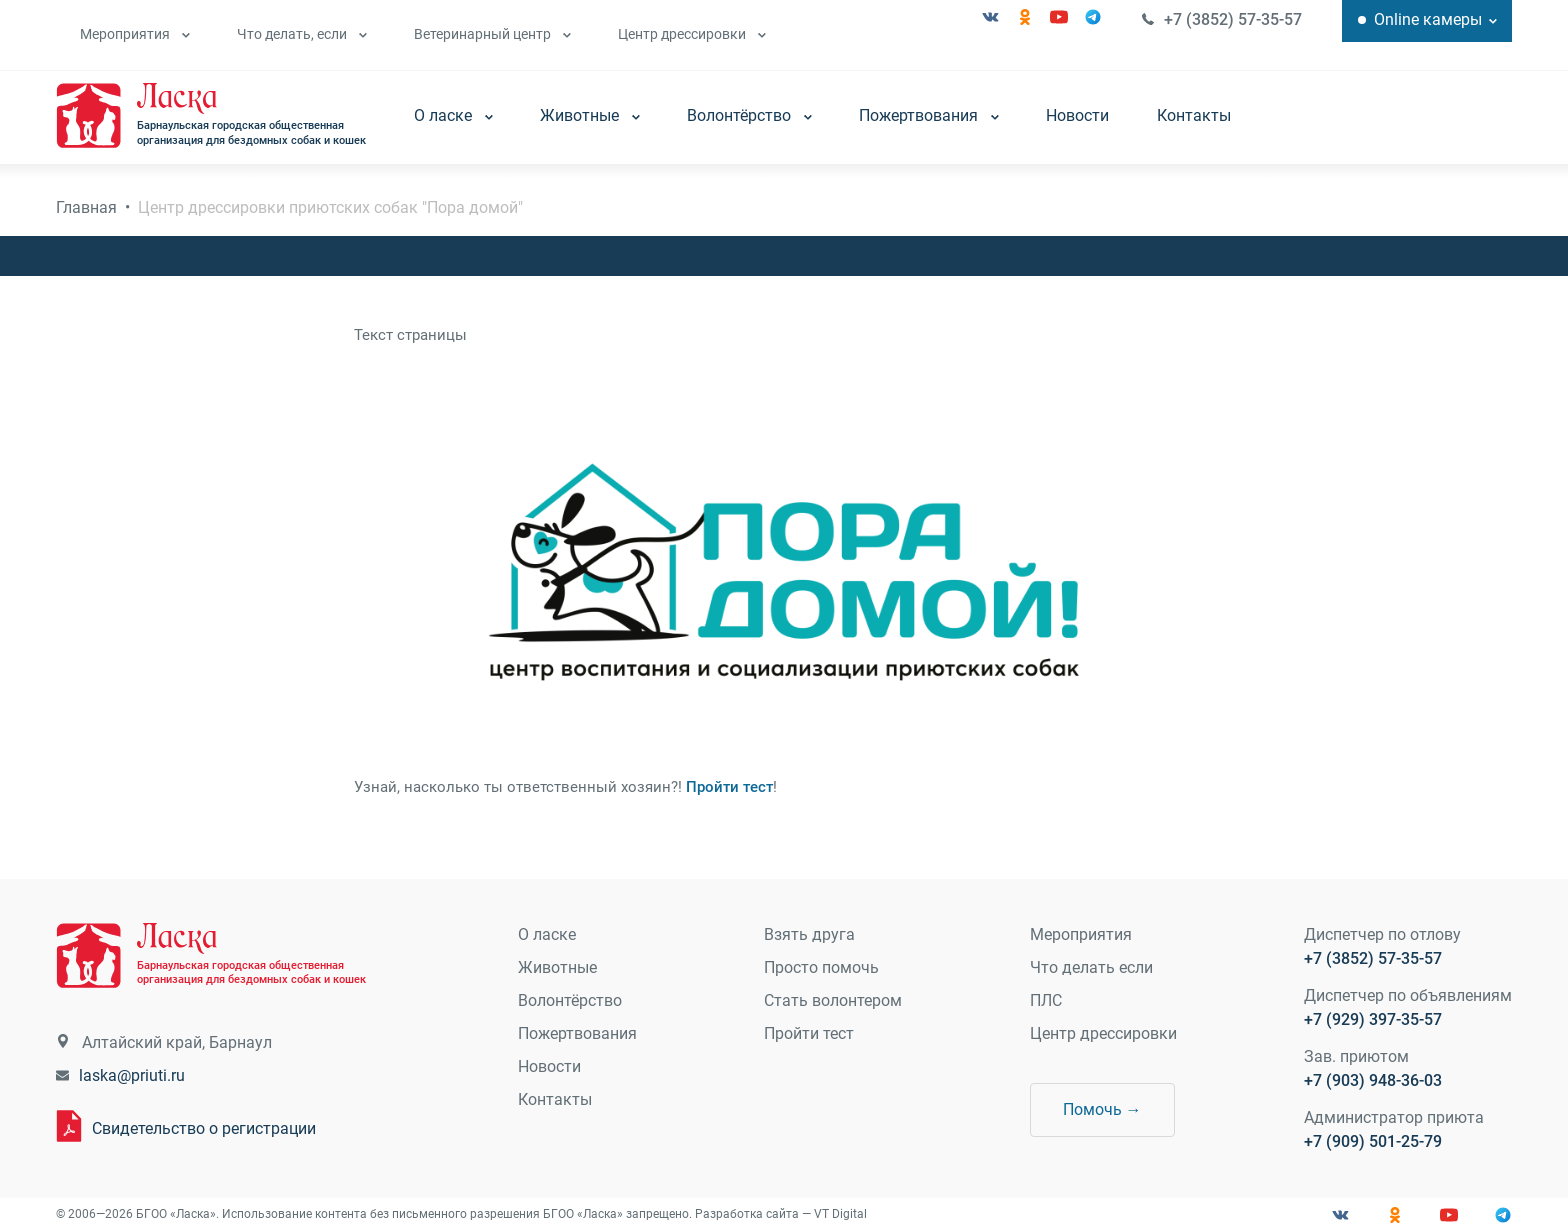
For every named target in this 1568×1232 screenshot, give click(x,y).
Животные (590, 115)
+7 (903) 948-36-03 (1373, 1080)
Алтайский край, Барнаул (177, 1042)
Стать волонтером (833, 1000)
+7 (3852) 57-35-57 (1233, 19)
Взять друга (809, 934)
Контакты (1194, 115)
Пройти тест (729, 787)
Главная (86, 207)
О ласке (453, 115)
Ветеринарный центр (492, 34)
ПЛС (1046, 1000)
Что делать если (1091, 967)
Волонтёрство (749, 115)
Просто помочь (821, 967)
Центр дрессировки (692, 34)
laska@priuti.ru (132, 1075)
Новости (1077, 115)
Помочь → (1102, 1109)
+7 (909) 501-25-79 (1373, 1141)
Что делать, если (302, 34)
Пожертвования (929, 115)
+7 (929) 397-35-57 (1373, 1019)
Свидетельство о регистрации (204, 1128)
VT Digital (840, 1214)
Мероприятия (135, 34)
